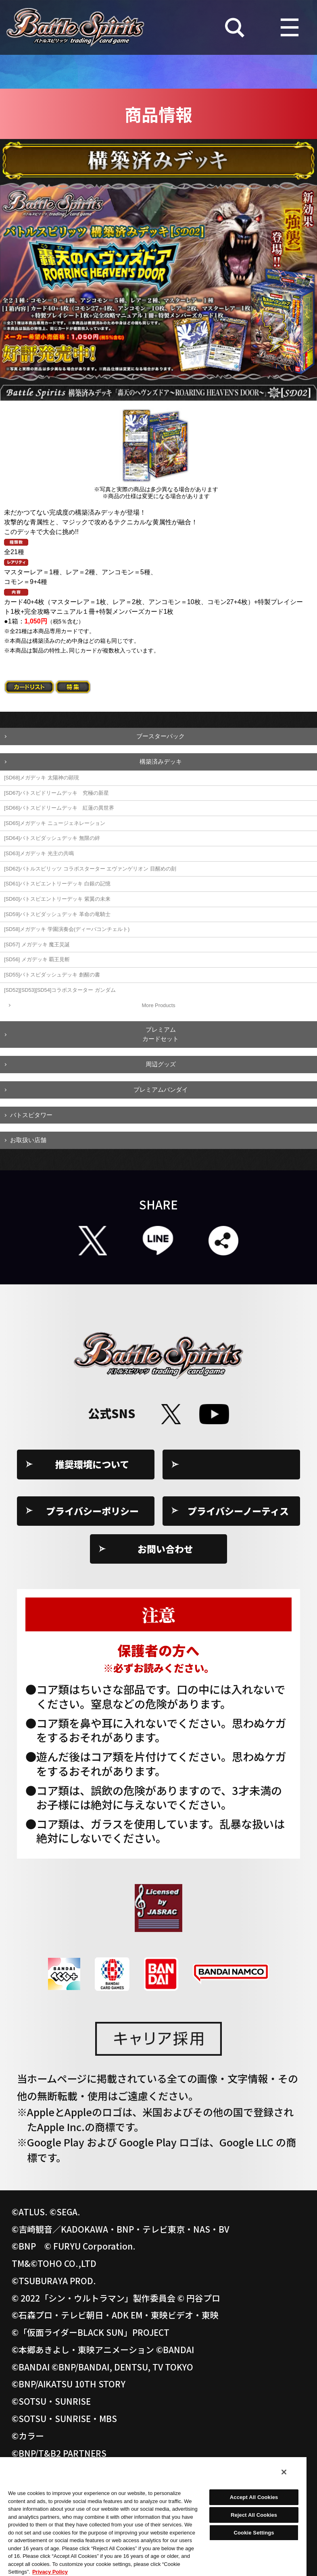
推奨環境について (92, 1464)
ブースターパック (160, 736)
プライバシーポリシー (92, 1511)
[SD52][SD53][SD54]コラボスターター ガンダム (60, 990)
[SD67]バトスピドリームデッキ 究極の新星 (56, 793)
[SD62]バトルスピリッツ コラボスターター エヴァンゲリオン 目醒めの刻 (90, 869)
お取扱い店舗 (28, 1139)
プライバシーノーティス (238, 1511)
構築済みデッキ (161, 761)
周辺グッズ (161, 1064)
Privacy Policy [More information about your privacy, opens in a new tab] (50, 2572)
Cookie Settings (238, 1464)
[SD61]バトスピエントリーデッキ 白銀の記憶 (57, 884)
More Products (158, 1005)
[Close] (284, 2472)
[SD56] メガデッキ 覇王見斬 (37, 959)
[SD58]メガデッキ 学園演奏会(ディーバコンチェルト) (66, 929)
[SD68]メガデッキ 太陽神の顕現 (41, 778)
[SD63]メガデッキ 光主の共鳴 (39, 853)
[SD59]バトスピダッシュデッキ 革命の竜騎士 (57, 914)
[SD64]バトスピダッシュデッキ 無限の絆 (52, 838)
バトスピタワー (31, 1114)
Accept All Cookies (254, 2497)
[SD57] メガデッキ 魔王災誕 (37, 944)
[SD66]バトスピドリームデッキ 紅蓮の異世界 (59, 808)
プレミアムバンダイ (160, 1089)
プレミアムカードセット (160, 1034)
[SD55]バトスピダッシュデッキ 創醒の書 (52, 975)
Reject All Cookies (254, 2515)
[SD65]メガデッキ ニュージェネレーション (54, 823)
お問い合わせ (165, 1549)
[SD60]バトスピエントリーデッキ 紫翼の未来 (57, 899)
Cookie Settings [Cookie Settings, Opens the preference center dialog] (254, 2533)
